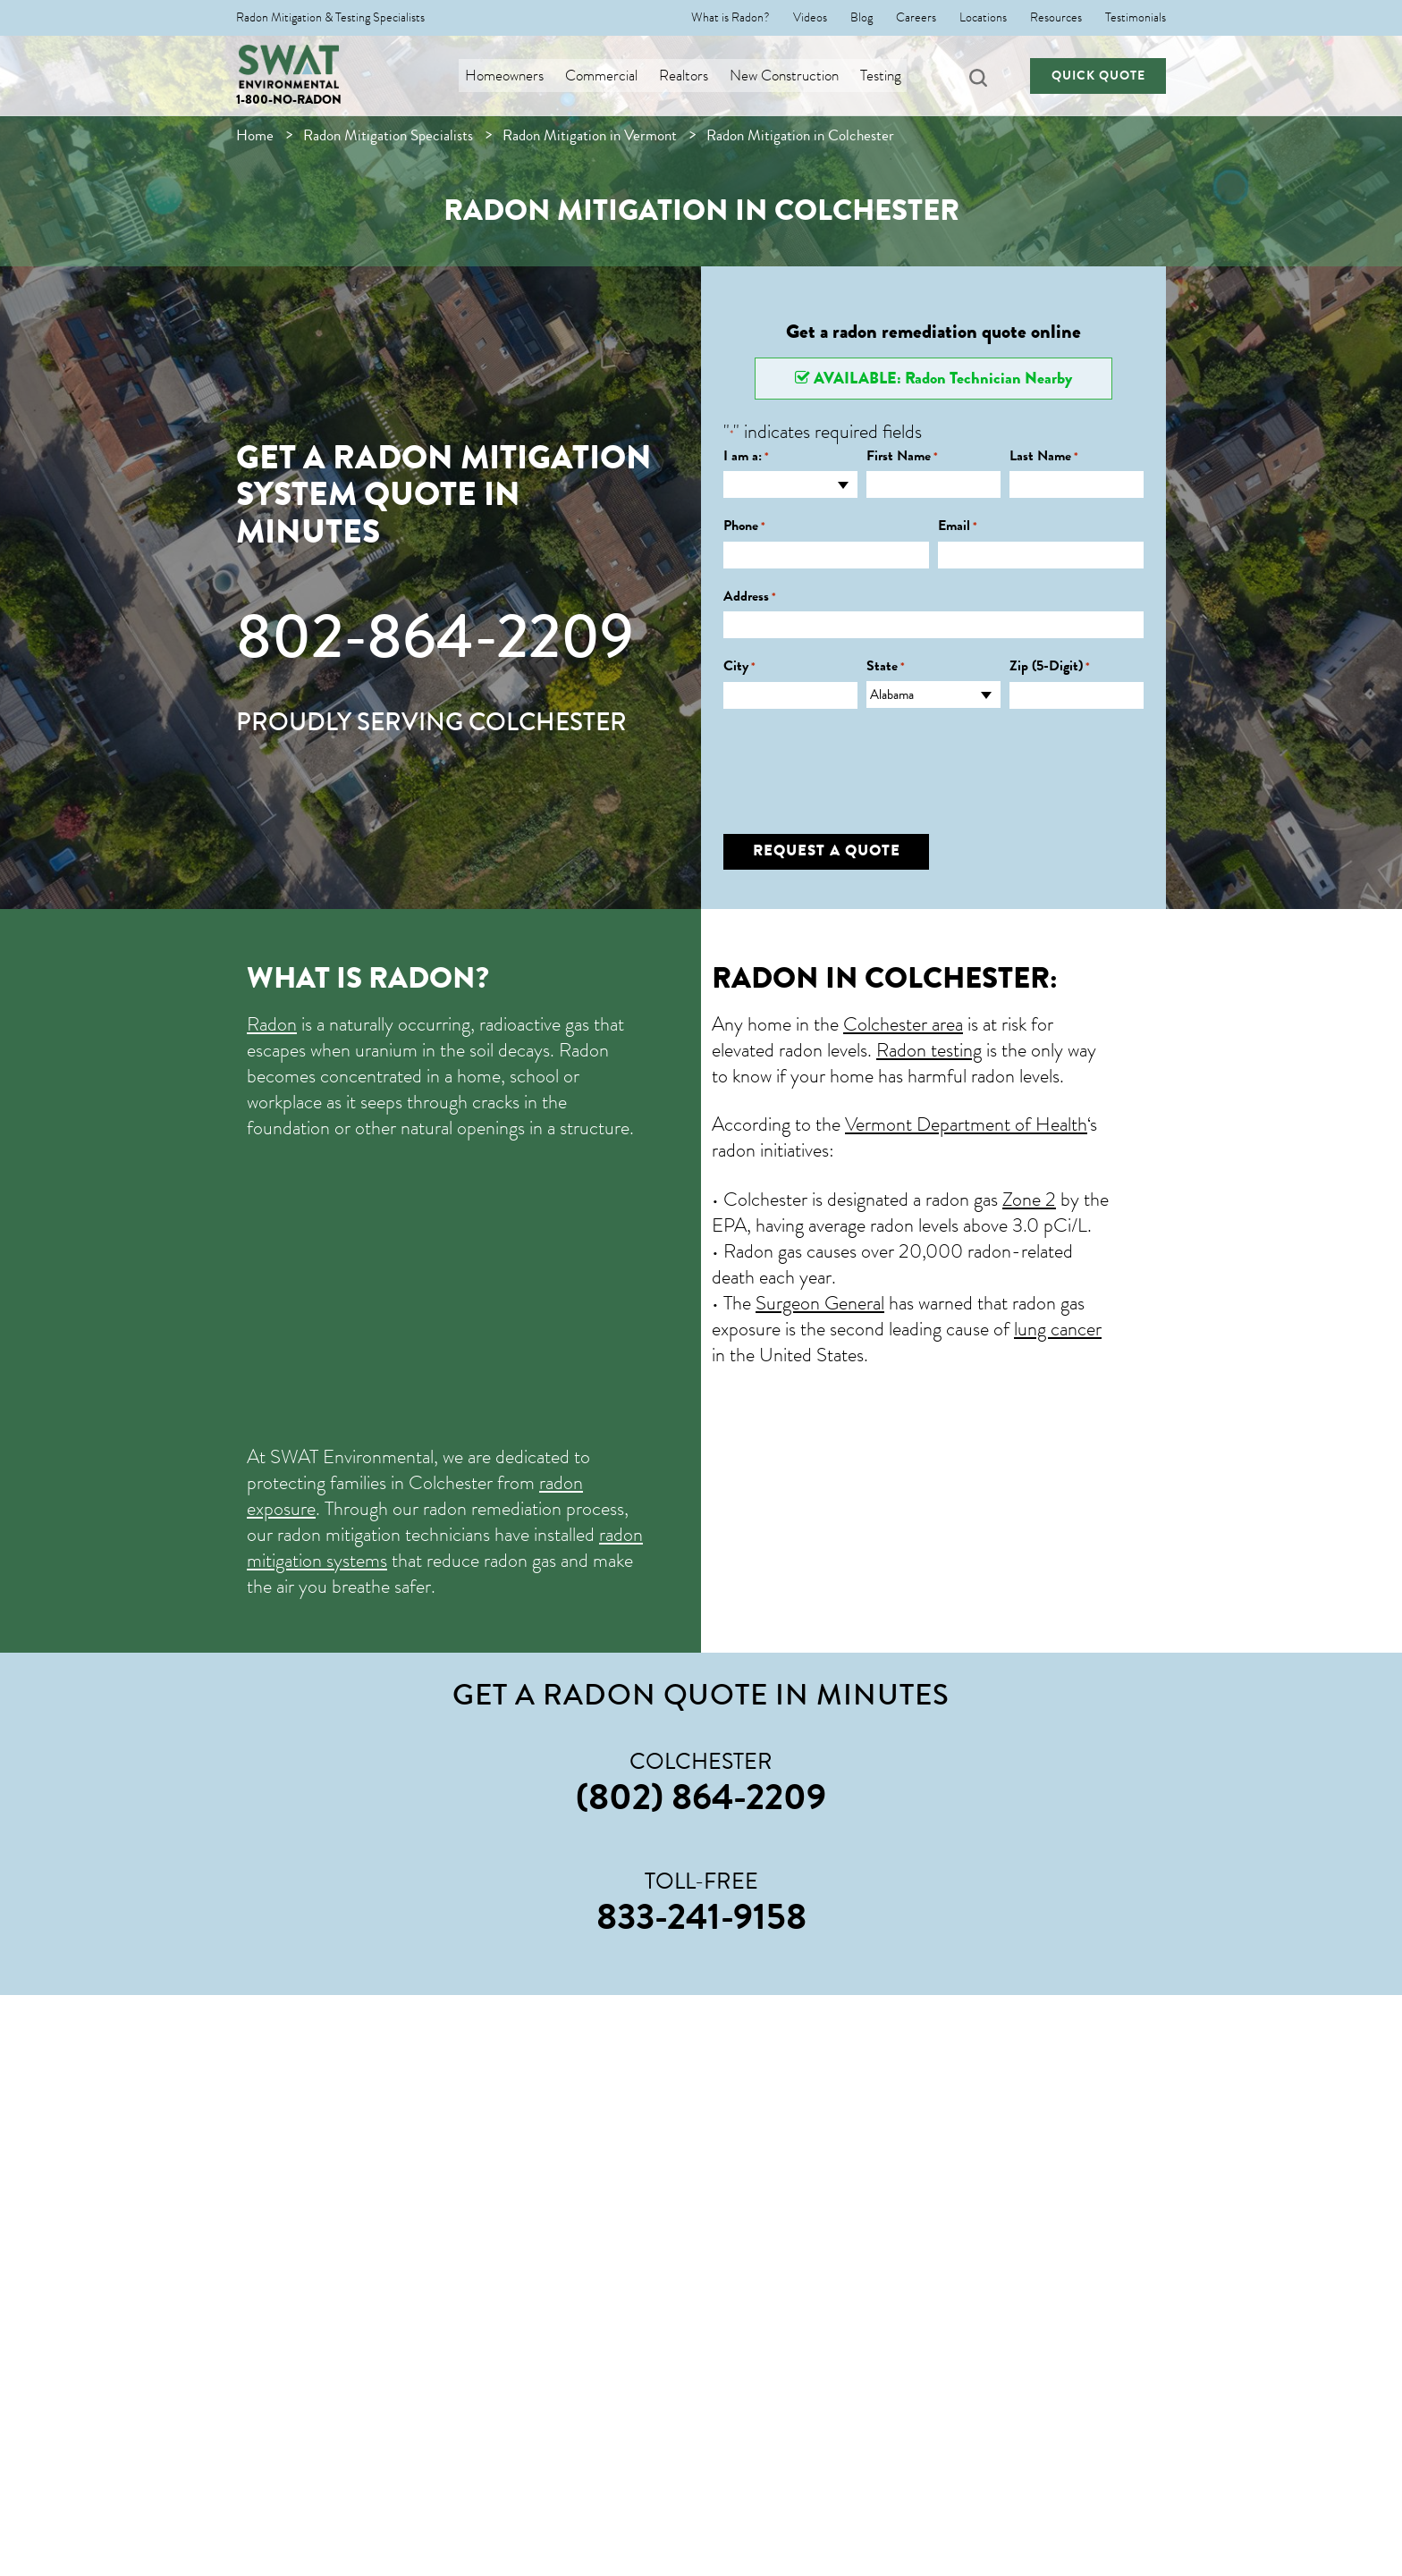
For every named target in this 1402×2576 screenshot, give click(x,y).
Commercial (608, 76)
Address (749, 596)
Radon (272, 1024)
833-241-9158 (701, 1916)
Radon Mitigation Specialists (388, 135)
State (885, 666)
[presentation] (859, 758)
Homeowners (511, 76)
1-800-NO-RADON (289, 99)
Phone (744, 526)
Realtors (690, 76)
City (739, 666)
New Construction (791, 76)
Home (255, 135)
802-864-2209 (435, 636)
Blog (861, 18)
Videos (810, 18)
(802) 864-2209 (701, 1796)
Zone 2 (1029, 1199)
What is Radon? (730, 18)
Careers (916, 18)
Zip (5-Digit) (1049, 666)
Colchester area (903, 1024)
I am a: (746, 456)
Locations (983, 18)
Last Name (1043, 456)
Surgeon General (820, 1302)
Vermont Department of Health (966, 1124)
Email (957, 526)
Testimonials (1135, 18)
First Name (902, 456)
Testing (887, 76)
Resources (1056, 18)
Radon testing (929, 1050)
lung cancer (1058, 1328)
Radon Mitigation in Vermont (590, 135)
